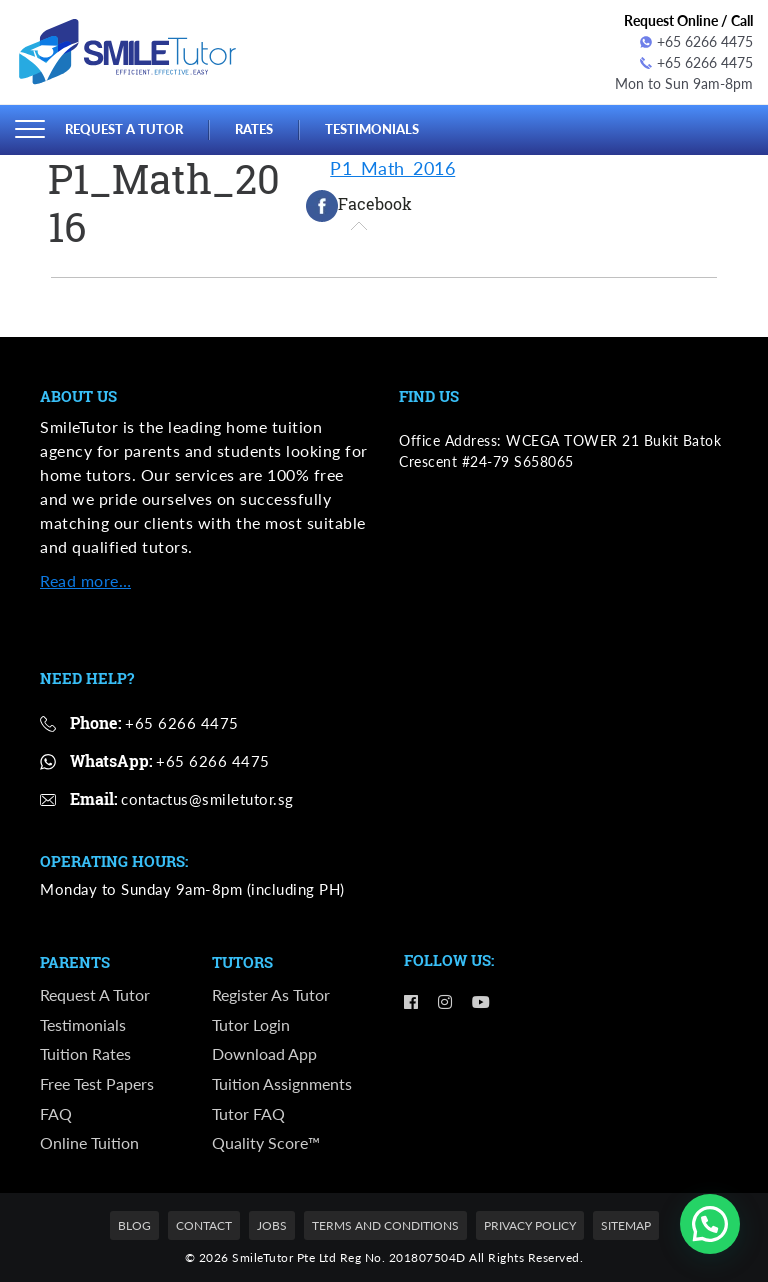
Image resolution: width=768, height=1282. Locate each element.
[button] (710, 1224)
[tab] (359, 206)
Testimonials (372, 129)
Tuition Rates (85, 1053)
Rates (254, 129)
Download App (264, 1053)
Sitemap (626, 1225)
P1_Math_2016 (392, 168)
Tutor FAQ (248, 1113)
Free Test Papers (97, 1083)
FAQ (56, 1113)
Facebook (359, 206)
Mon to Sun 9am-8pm (684, 83)
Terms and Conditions (385, 1225)
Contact (204, 1225)
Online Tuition (89, 1142)
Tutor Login (251, 1024)
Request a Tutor (124, 129)
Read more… (85, 580)
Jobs (272, 1225)
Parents (75, 963)
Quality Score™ (266, 1142)
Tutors (242, 963)
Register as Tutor (271, 994)
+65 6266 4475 (696, 41)
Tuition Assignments (282, 1083)
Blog (134, 1225)
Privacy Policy (530, 1225)
